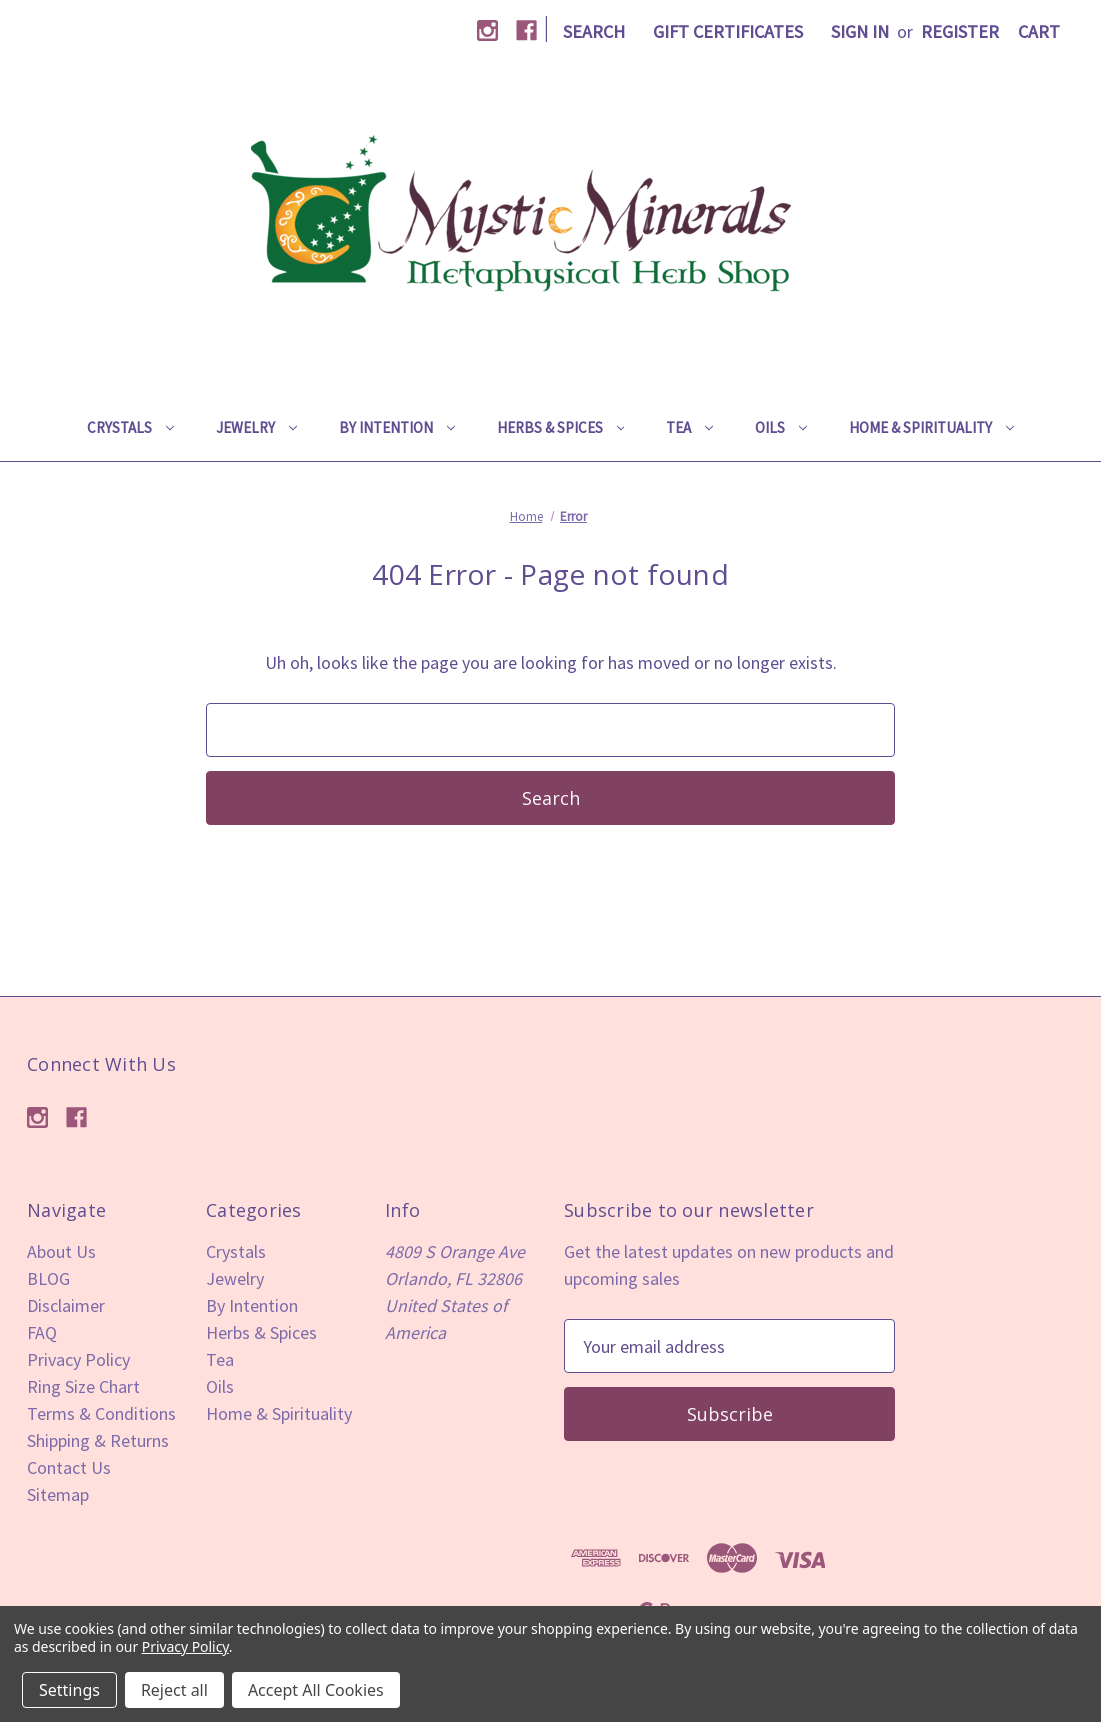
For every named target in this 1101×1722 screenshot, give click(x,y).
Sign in (860, 31)
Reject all (174, 1690)
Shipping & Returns (98, 1440)
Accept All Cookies (316, 1690)
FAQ (42, 1332)
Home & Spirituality (931, 427)
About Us (61, 1251)
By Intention (397, 427)
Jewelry (256, 427)
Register (960, 31)
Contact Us (69, 1467)
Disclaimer (66, 1305)
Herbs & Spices (561, 427)
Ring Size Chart (83, 1386)
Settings (69, 1690)
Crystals (130, 427)
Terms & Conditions (101, 1413)
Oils (781, 427)
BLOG (48, 1278)
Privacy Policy (78, 1359)
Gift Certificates (728, 31)
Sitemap (58, 1494)
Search (594, 31)
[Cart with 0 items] (1039, 31)
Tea (689, 427)
